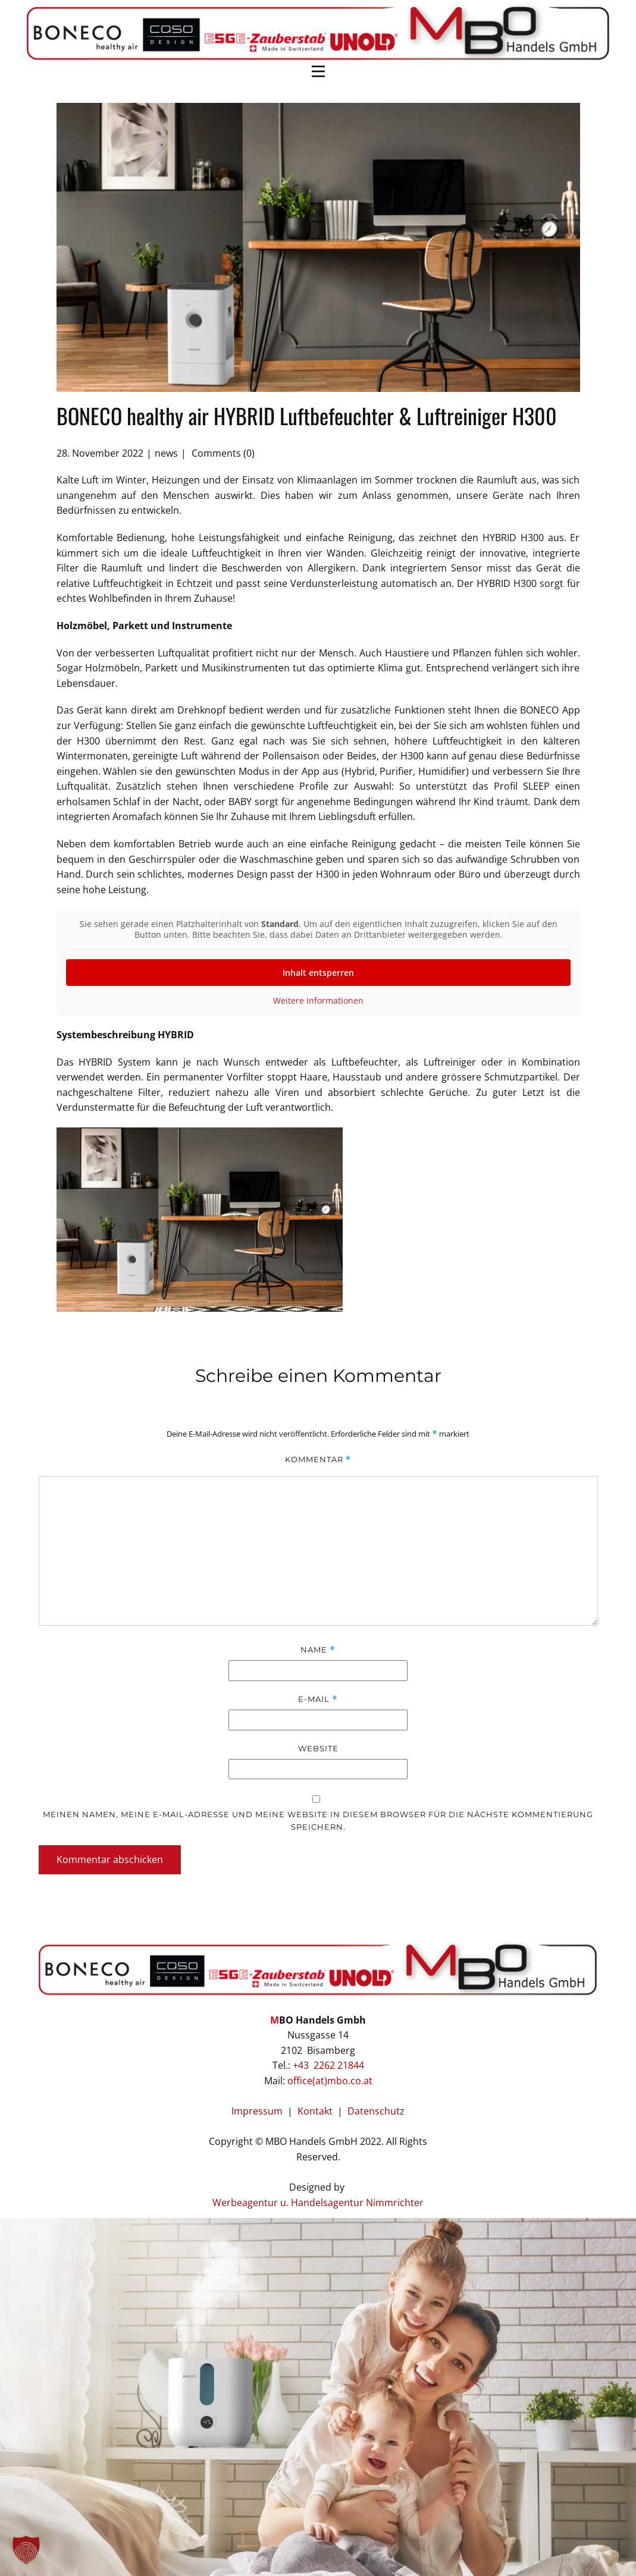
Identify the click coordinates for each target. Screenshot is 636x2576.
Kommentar (318, 1460)
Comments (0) (222, 453)
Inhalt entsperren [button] (318, 972)
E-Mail (317, 1699)
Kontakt (317, 2111)
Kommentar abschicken (110, 1859)
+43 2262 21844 (328, 2065)
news (166, 453)
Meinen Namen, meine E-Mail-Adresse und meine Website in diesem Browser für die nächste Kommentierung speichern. (318, 1821)
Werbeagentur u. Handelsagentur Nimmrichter (318, 2202)
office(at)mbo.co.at (329, 2080)
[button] (26, 2550)
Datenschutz (376, 2111)
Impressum (257, 2111)
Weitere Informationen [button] (318, 1000)
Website (318, 1748)
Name (317, 1650)
